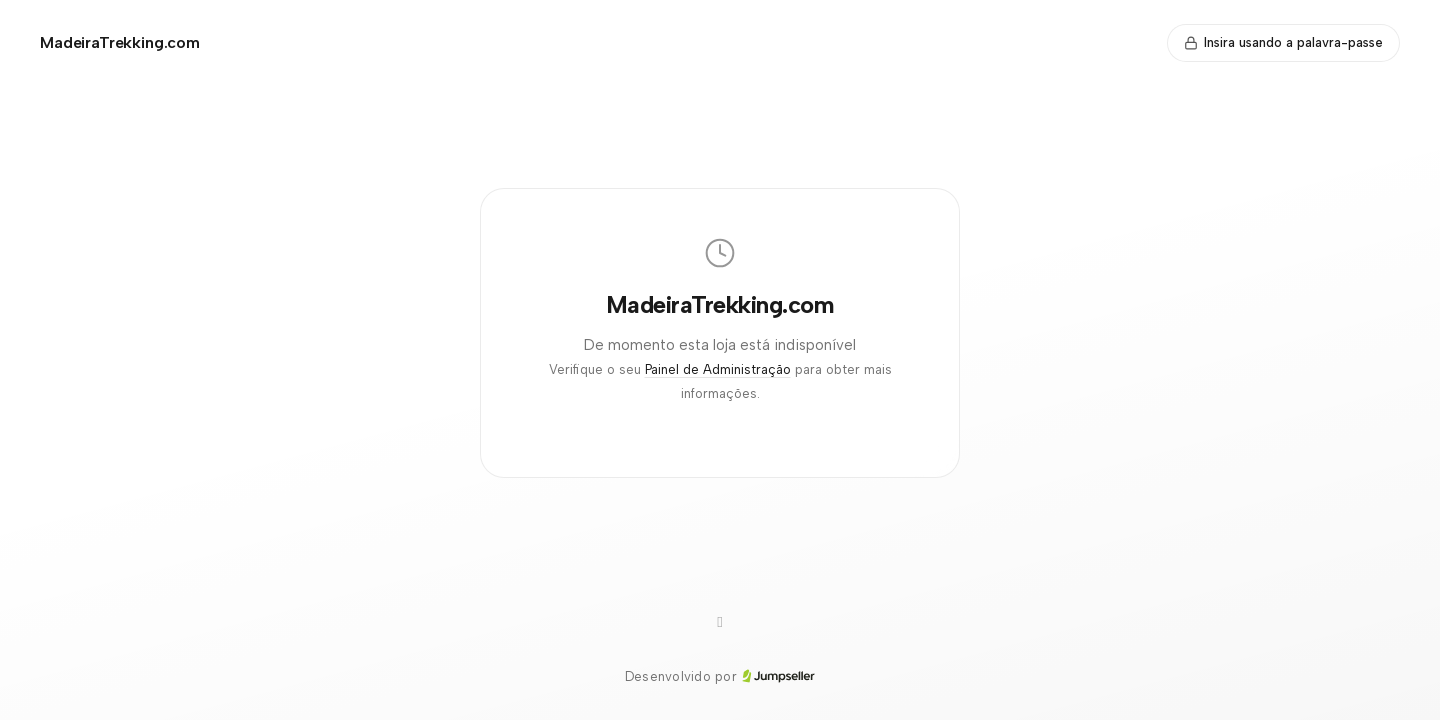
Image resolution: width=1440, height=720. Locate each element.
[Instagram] (720, 623)
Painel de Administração (718, 369)
